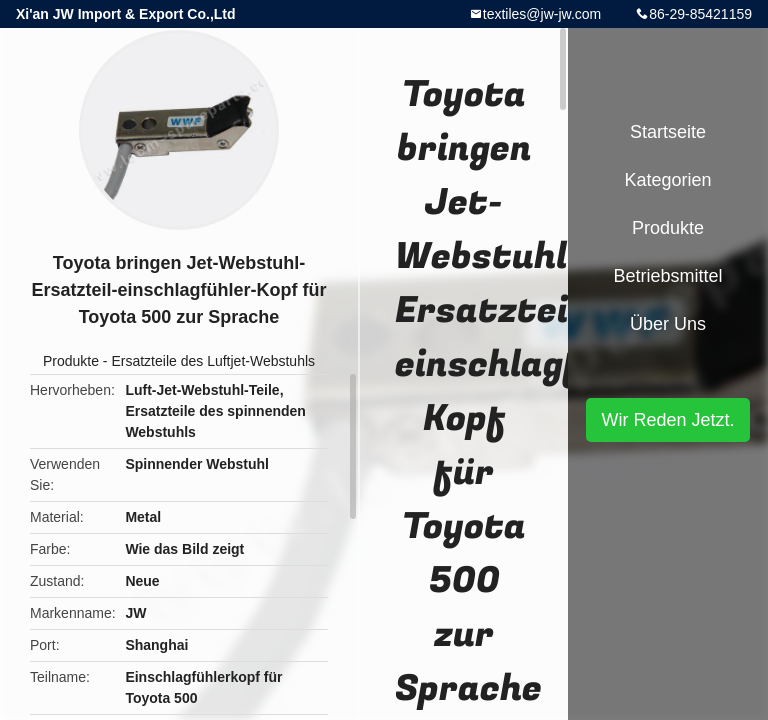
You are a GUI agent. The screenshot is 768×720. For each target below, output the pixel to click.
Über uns (668, 324)
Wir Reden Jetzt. (667, 420)
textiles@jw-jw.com (542, 14)
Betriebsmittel (667, 276)
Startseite (668, 132)
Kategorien (667, 180)
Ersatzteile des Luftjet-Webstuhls (213, 361)
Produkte (71, 361)
